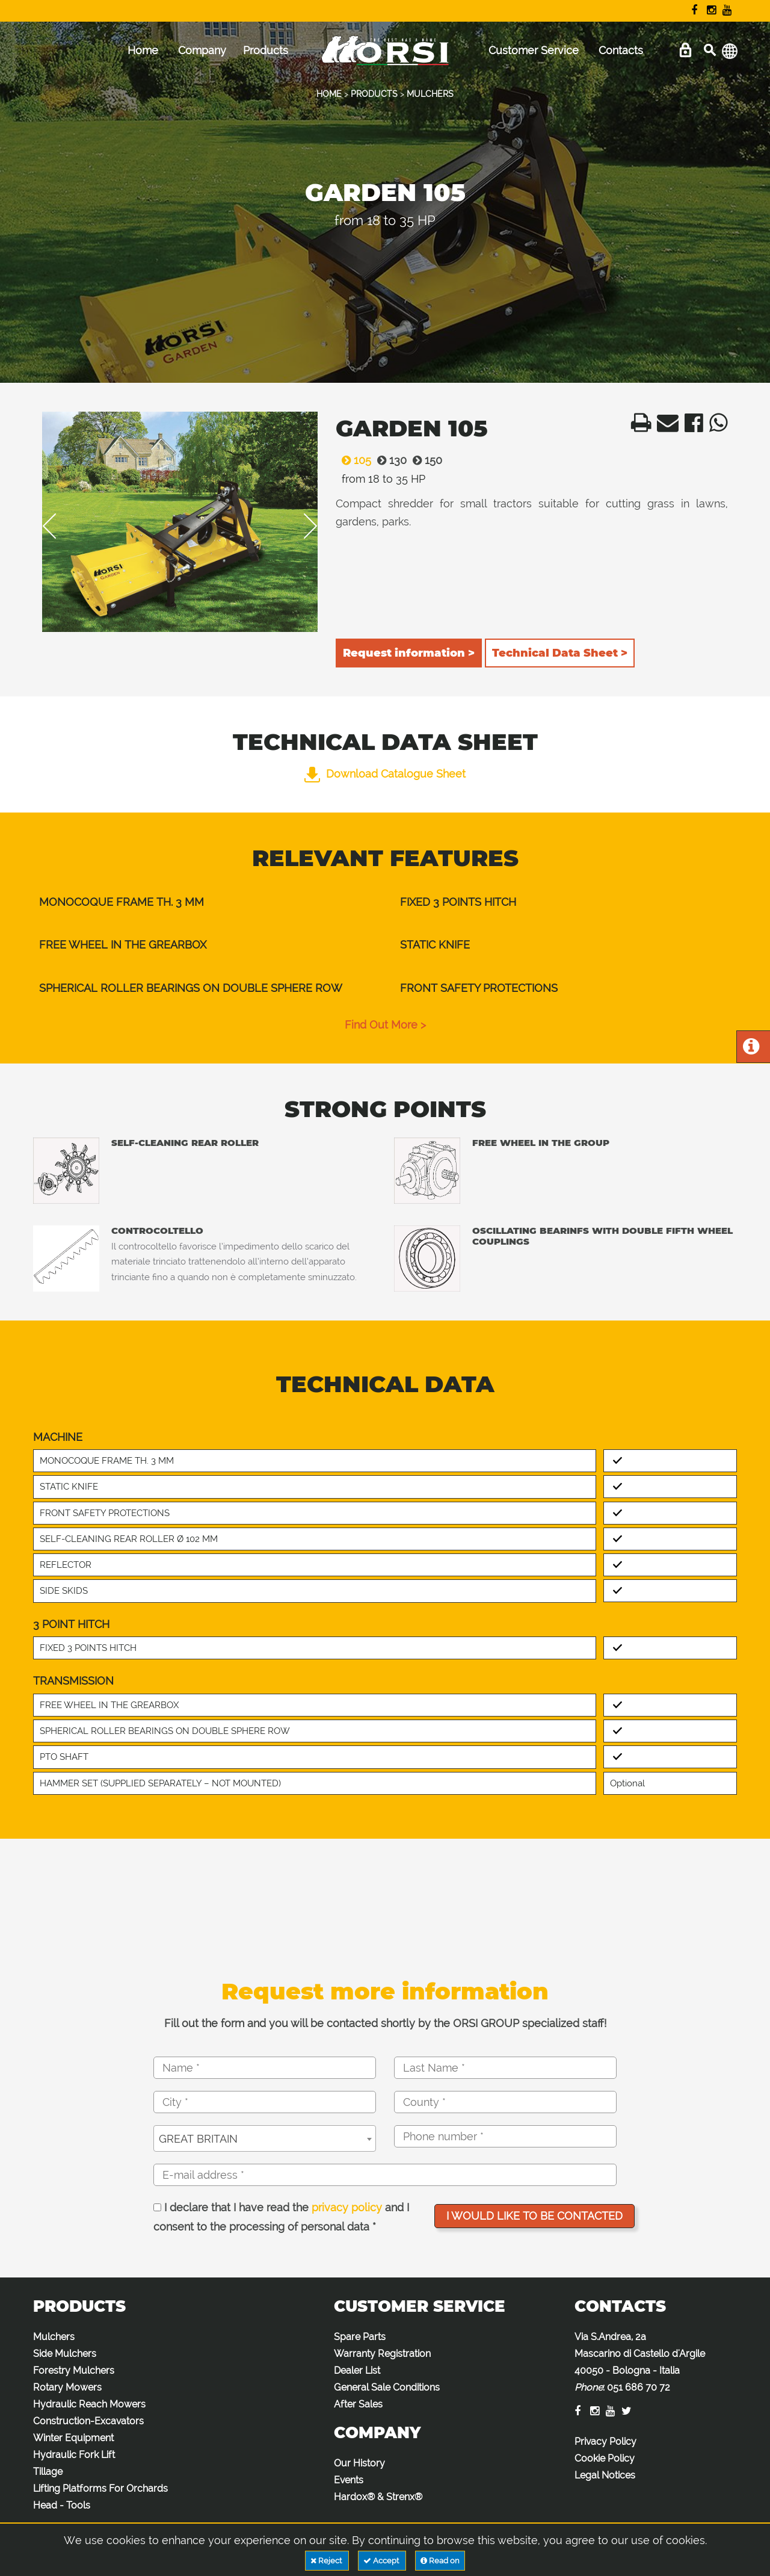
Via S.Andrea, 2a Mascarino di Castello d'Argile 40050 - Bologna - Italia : (639, 2362)
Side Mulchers (64, 2353)
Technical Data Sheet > (559, 653)
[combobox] (264, 2138)
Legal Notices (604, 2475)
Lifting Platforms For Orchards (100, 2488)
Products (265, 50)
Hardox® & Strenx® (378, 2497)
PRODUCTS (374, 94)
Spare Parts (360, 2336)
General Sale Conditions (387, 2387)
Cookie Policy (604, 2458)
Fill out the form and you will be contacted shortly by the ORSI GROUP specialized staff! (385, 2023)
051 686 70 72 (638, 2387)
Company (202, 50)
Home (143, 50)
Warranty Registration (382, 2353)
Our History (359, 2463)
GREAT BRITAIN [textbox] (198, 2138)
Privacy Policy (605, 2441)
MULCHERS (430, 94)
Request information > (409, 653)
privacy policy (347, 2207)
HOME (329, 94)
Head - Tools (61, 2505)
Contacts (621, 50)
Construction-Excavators (88, 2421)
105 (353, 460)
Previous (57, 526)
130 (389, 460)
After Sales (358, 2404)
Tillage (48, 2471)
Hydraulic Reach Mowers (89, 2404)
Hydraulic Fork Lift (74, 2454)
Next (302, 526)
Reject (326, 2560)
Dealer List (357, 2370)
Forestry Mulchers (73, 2370)
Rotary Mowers (67, 2387)
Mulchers (54, 2336)
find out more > (385, 1024)
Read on (440, 2560)
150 (424, 460)
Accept (382, 2560)
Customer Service (533, 50)
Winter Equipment (73, 2438)
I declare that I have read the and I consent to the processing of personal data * (281, 2217)
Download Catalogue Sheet (385, 773)
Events (348, 2480)
